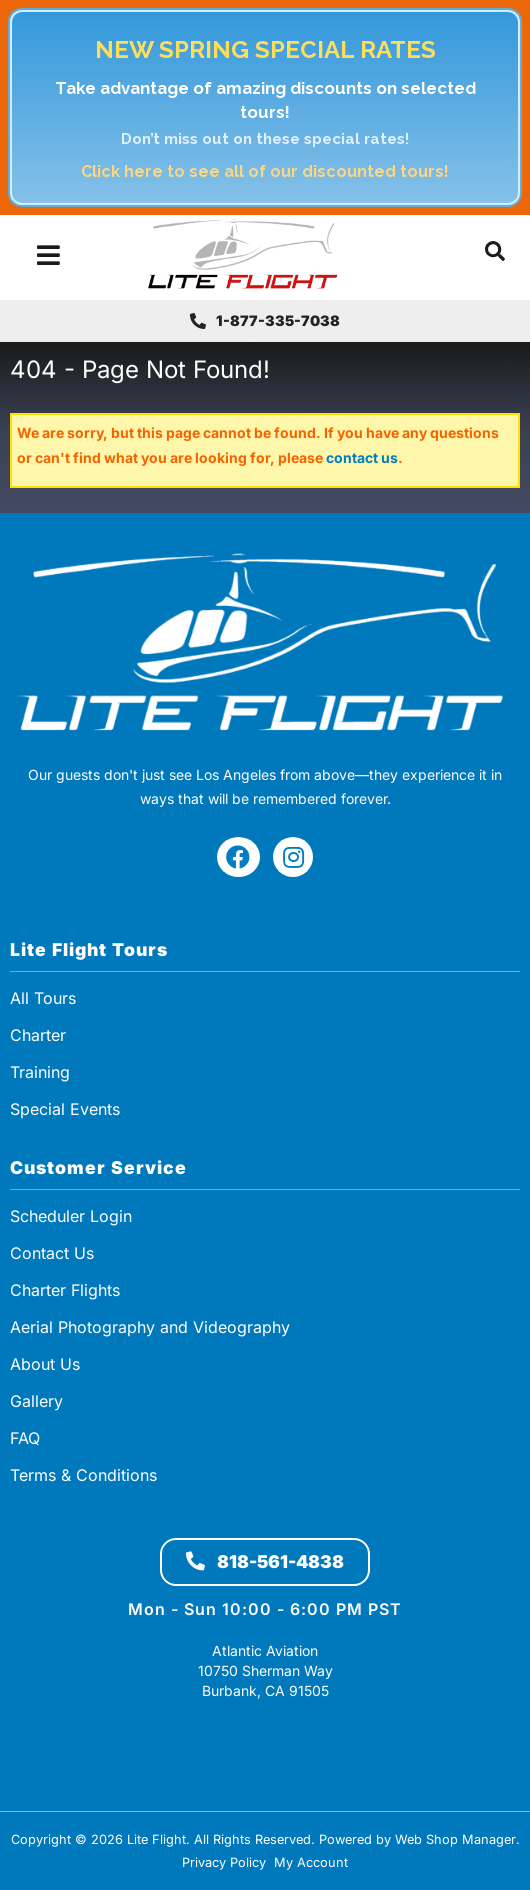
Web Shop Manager (455, 1839)
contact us (362, 457)
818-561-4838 (265, 1561)
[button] (495, 254)
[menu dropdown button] (47, 255)
